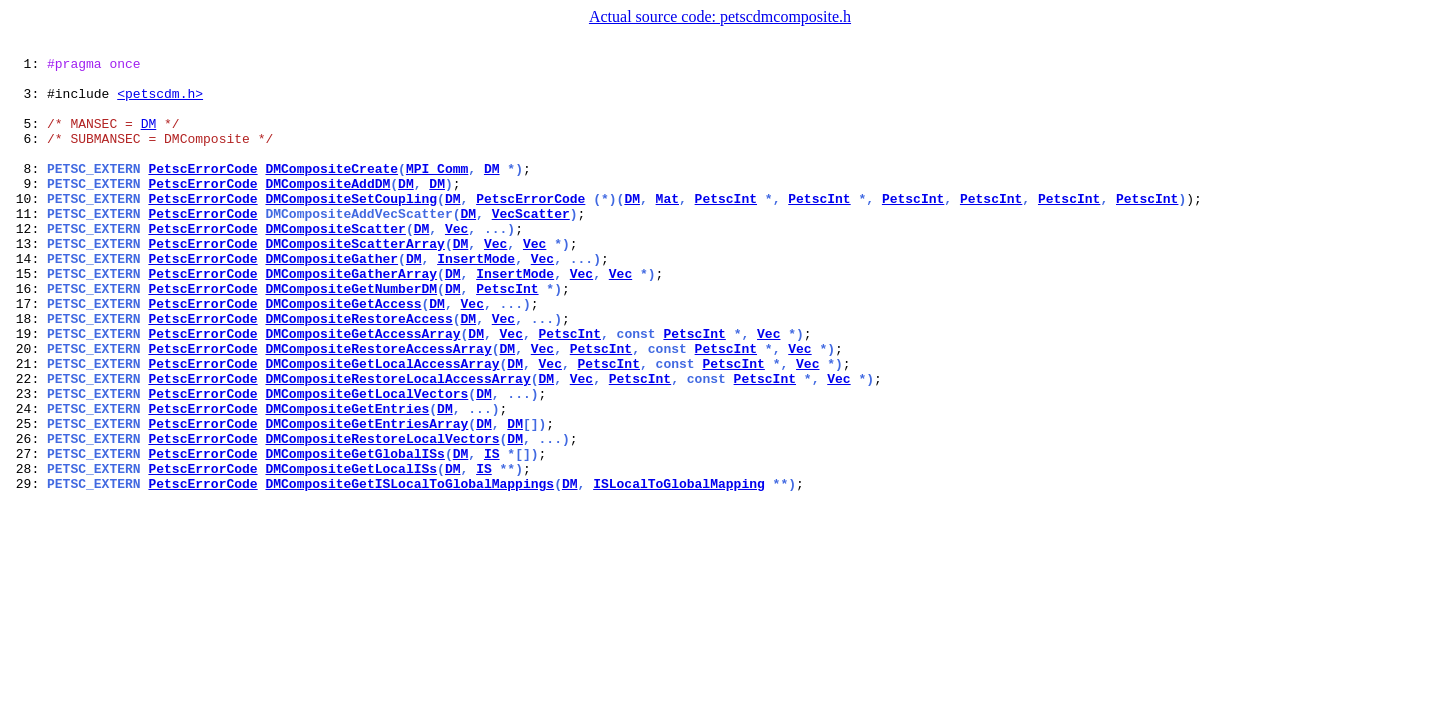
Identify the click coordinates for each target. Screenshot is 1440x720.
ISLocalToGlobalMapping (679, 570)
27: (27, 534)
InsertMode (476, 300)
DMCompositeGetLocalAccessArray (382, 426)
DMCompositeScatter (335, 264)
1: (27, 66)
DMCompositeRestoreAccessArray (378, 408)
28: (27, 552)
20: (27, 408)
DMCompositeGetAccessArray (362, 390)
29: (27, 570)
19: (27, 390)
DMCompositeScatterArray (354, 282)
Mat (667, 228)
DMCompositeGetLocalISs (351, 552)
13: (27, 282)
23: (27, 462)
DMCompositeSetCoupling (351, 228)
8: (27, 192)
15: (27, 318)
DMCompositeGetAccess (343, 354)
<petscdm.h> (160, 102)
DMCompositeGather (331, 300)
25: (27, 498)
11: (27, 246)
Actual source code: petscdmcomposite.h (720, 16)
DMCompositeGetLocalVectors (366, 462)
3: (27, 102)
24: (27, 480)
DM (149, 138)
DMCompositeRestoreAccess (358, 372)
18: (27, 372)
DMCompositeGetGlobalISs (354, 534)
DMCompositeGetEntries (347, 480)
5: (27, 138)
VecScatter (531, 246)
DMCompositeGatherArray (351, 318)
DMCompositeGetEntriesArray (366, 498)
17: (27, 354)
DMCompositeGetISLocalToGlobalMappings (409, 570)
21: (27, 426)
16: (27, 336)
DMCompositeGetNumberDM (351, 336)
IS (492, 534)
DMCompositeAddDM (327, 210)
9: (27, 210)
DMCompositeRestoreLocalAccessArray (397, 444)
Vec (456, 264)
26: (27, 516)
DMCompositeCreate (331, 192)
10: (27, 228)
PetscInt (726, 228)
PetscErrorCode (202, 192)
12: (27, 264)
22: (27, 444)
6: (27, 156)
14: (27, 300)
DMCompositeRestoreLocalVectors (382, 516)
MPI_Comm (437, 192)
